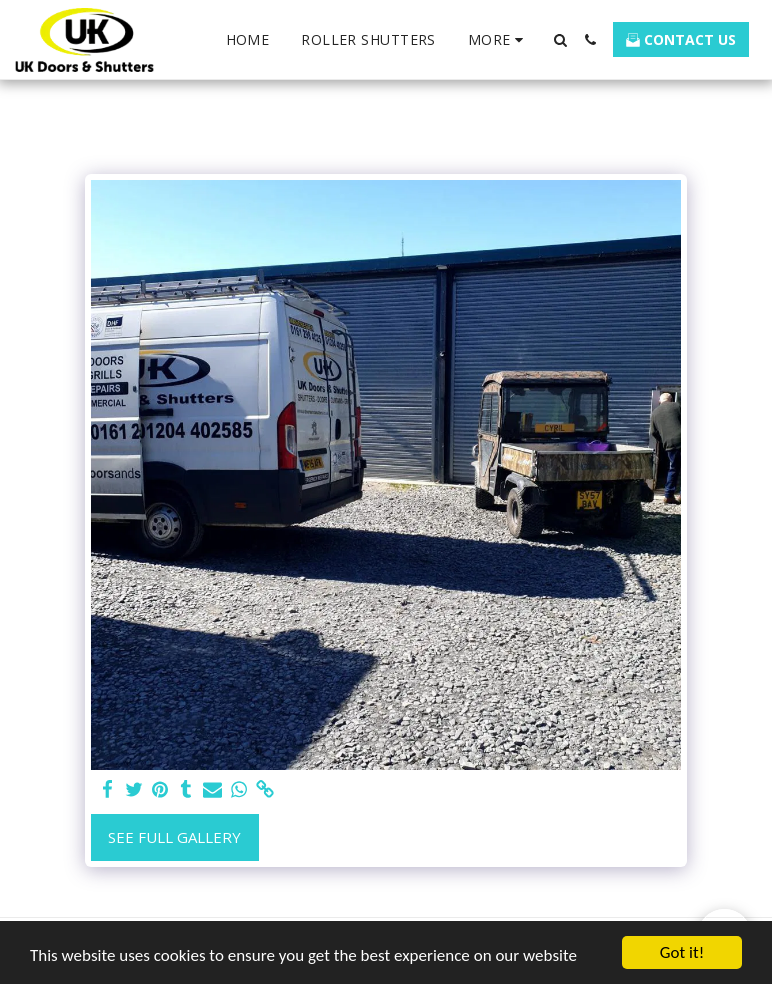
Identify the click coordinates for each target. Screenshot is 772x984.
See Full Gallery (174, 837)
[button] (560, 40)
